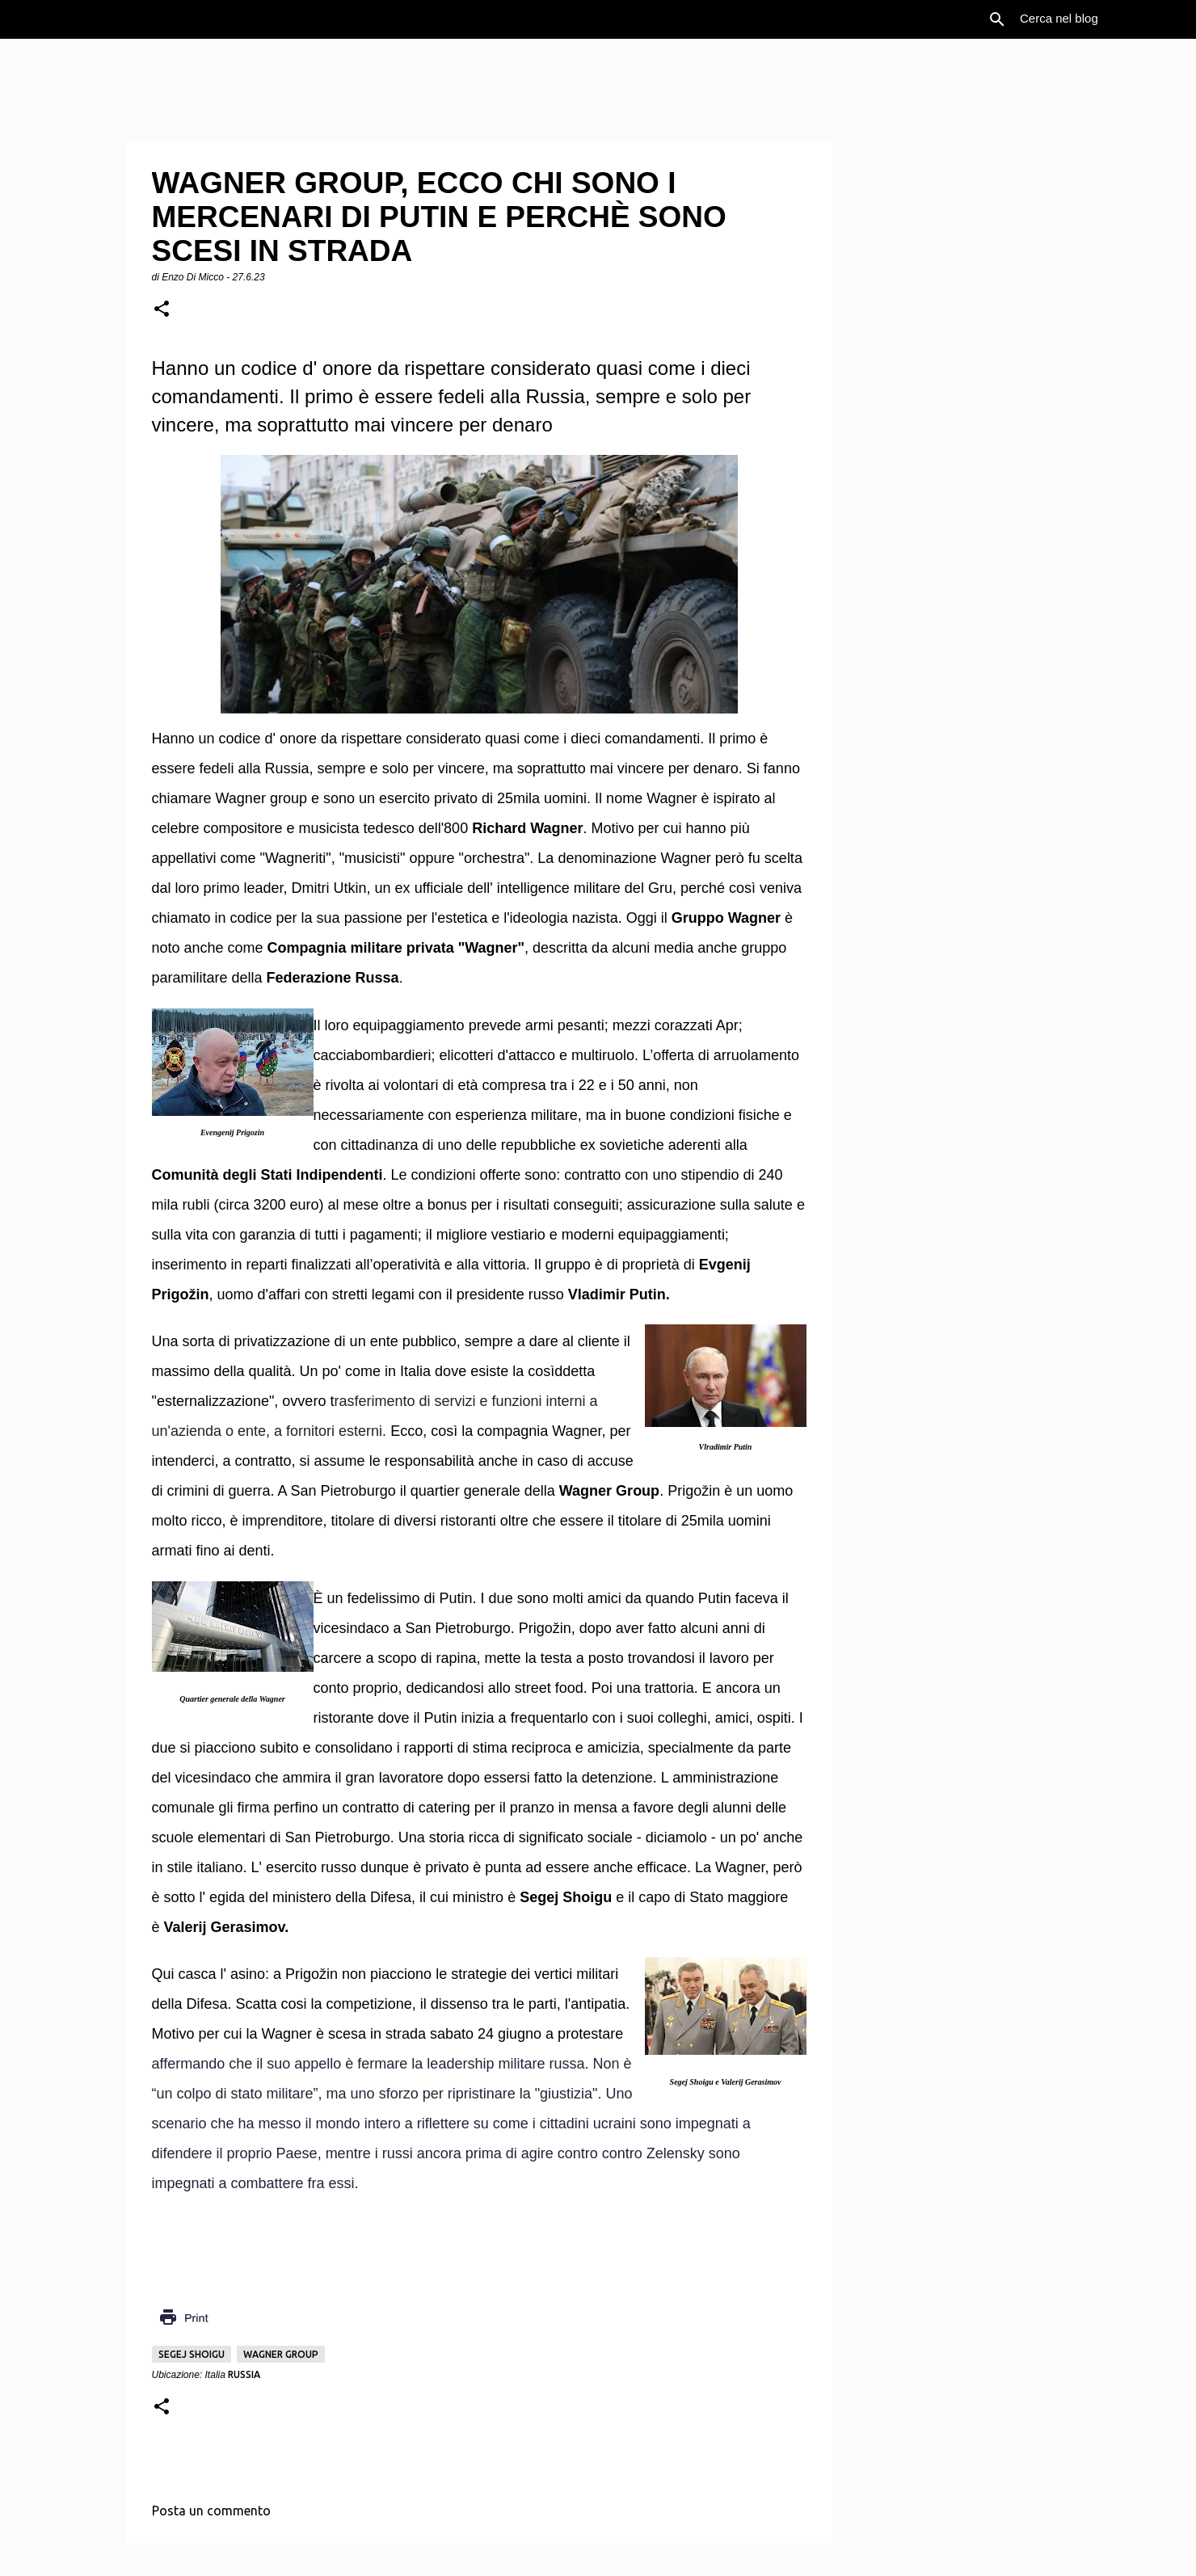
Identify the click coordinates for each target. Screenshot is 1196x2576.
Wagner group (280, 2354)
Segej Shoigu (191, 2354)
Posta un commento (211, 2510)
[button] (161, 310)
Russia (244, 2374)
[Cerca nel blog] (1098, 19)
